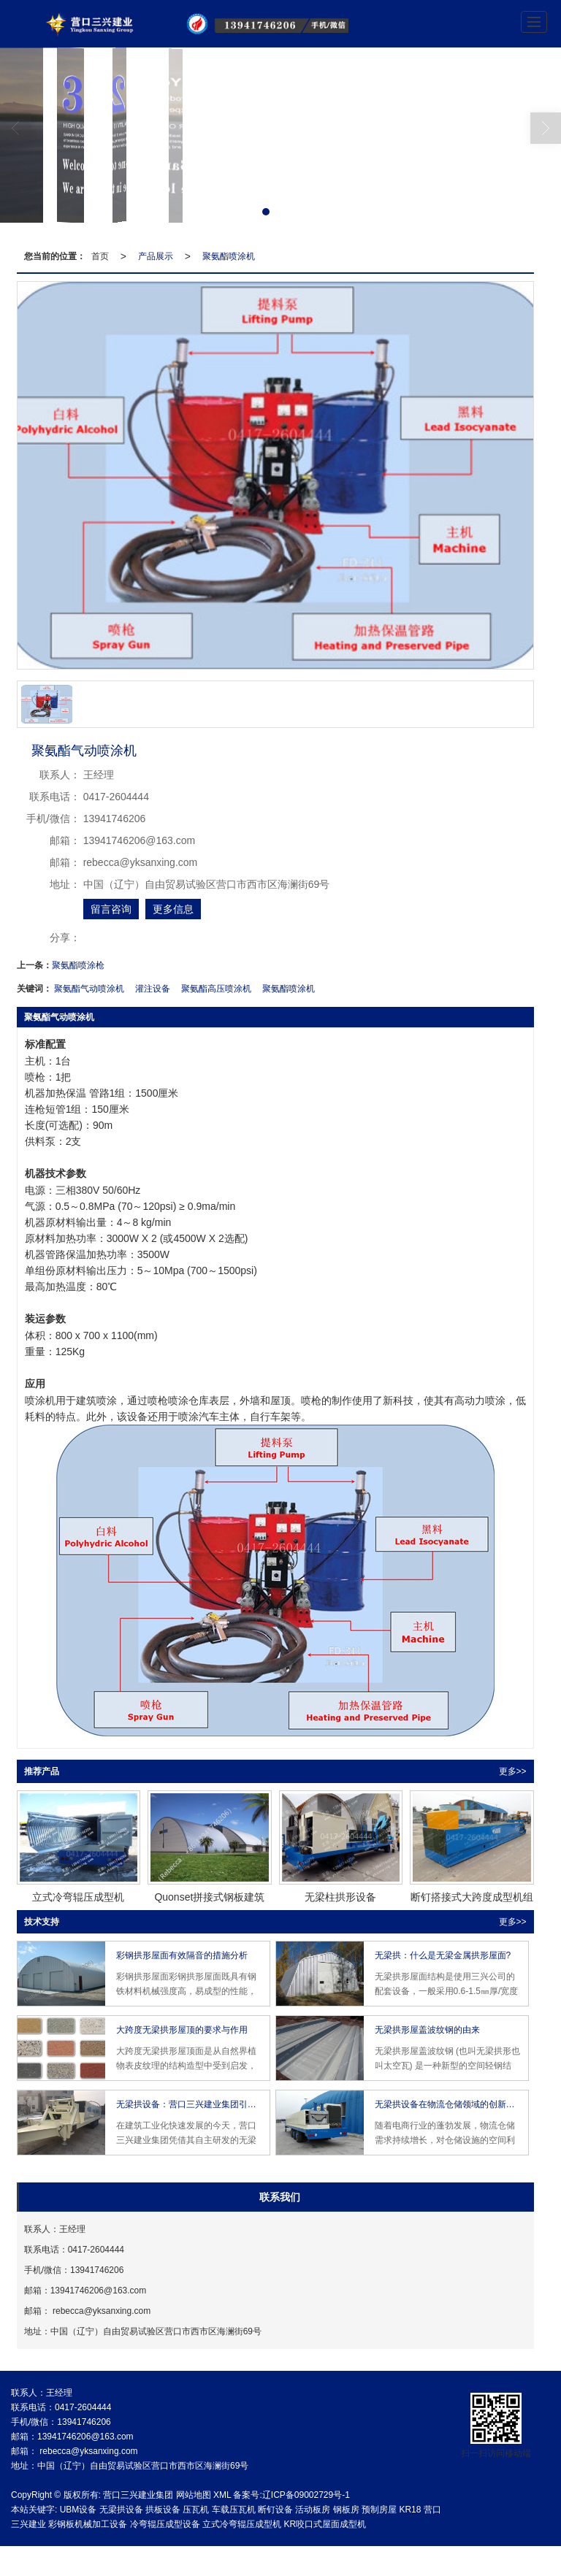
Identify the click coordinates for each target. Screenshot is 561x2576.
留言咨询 (111, 909)
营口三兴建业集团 (138, 2495)
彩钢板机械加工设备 (87, 2524)
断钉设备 (275, 2509)
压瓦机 (196, 2509)
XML (222, 2495)
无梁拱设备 (121, 2509)
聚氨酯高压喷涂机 (216, 989)
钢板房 (346, 2509)
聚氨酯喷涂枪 (78, 965)
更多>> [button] (513, 1771)
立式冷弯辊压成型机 (241, 2524)
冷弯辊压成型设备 (165, 2524)
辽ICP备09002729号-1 (306, 2495)
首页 (100, 256)
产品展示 (155, 256)
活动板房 (312, 2509)
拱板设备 (162, 2509)
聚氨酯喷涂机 (228, 256)
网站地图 (193, 2495)
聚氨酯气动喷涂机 (89, 989)
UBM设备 (78, 2509)
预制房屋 (379, 2509)
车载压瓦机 (234, 2509)
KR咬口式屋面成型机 (324, 2524)
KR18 (410, 2509)
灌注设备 (152, 989)
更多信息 (173, 909)
